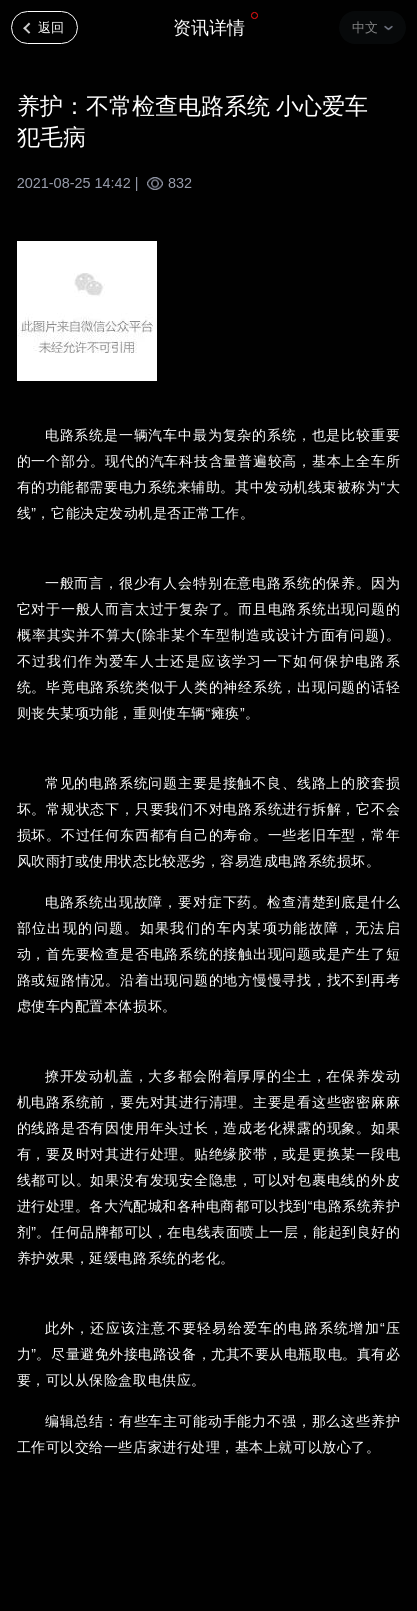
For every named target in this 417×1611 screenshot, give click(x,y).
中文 (365, 27)
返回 (51, 27)
